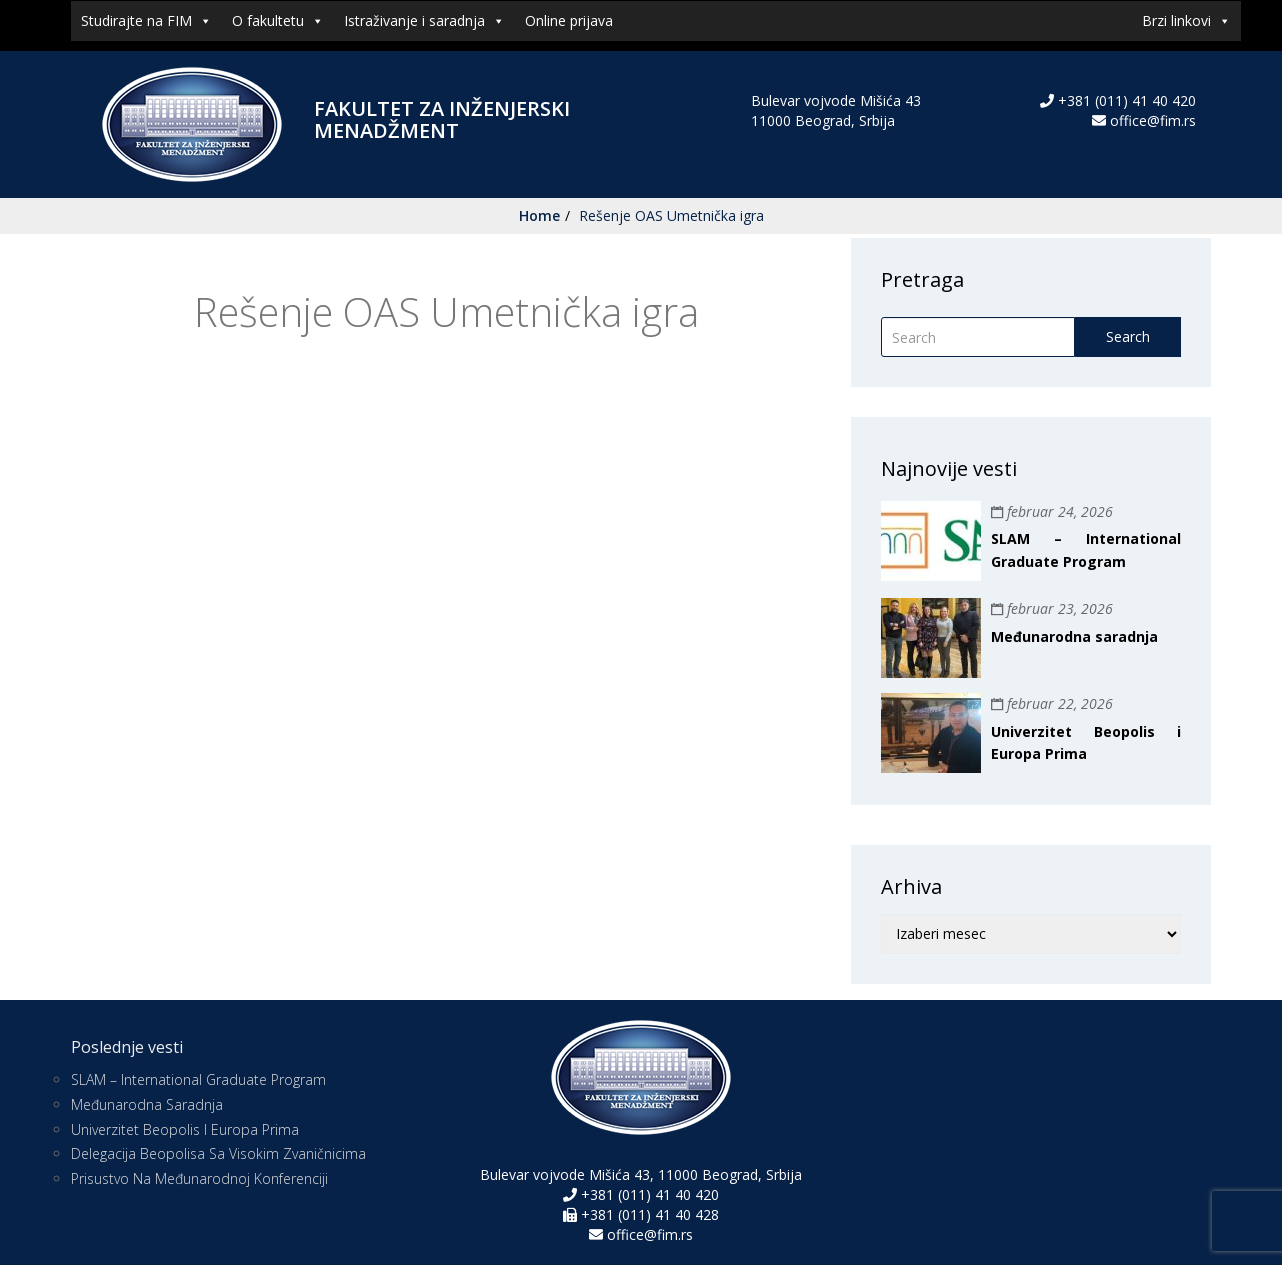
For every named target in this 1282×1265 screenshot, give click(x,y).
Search (1128, 336)
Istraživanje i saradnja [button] (424, 21)
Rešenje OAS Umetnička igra (671, 215)
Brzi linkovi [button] (1186, 21)
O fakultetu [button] (278, 21)
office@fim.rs (1153, 120)
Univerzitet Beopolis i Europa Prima (185, 1129)
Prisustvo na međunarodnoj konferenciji (199, 1178)
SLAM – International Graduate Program (198, 1079)
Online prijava (569, 20)
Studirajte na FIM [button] (146, 21)
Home (539, 215)
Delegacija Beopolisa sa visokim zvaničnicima (218, 1153)
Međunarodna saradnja (1074, 636)
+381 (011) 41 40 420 (1125, 100)
